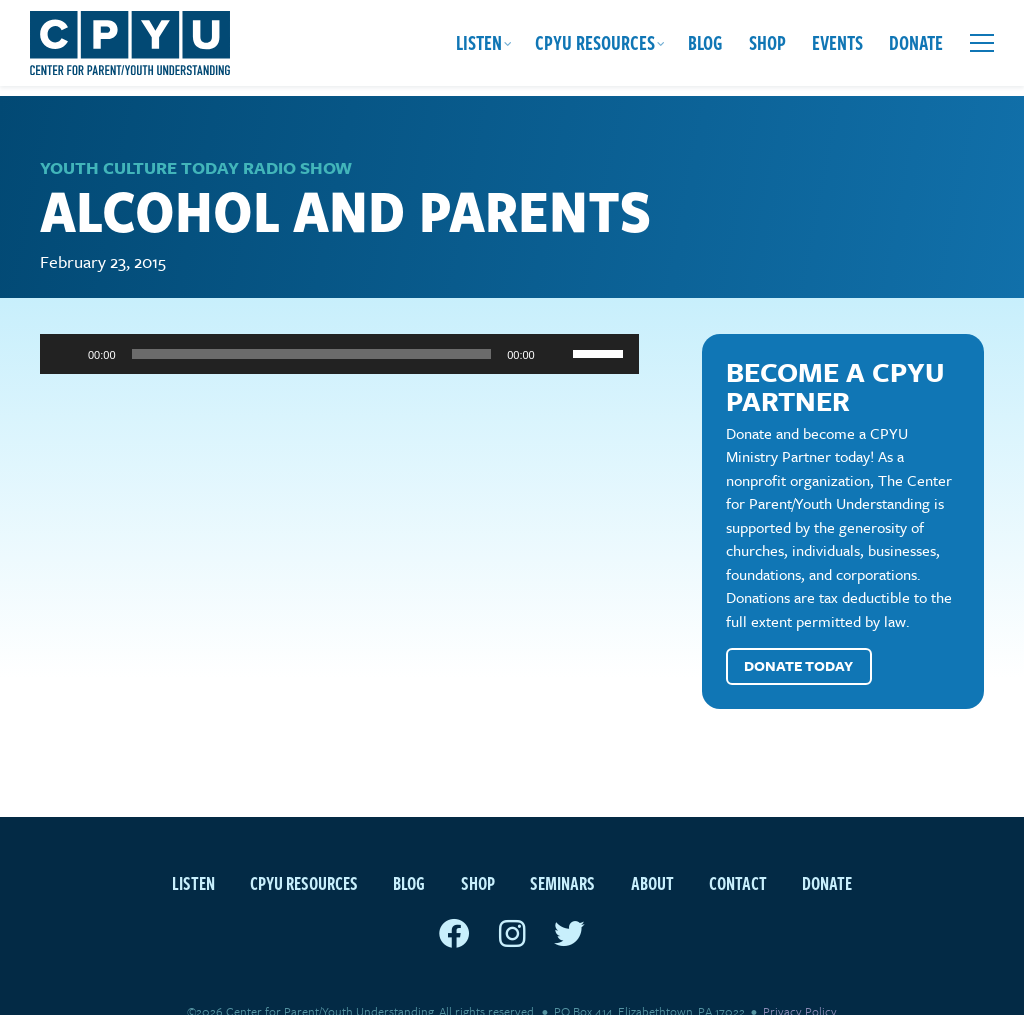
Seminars (562, 850)
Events (837, 42)
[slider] (312, 322)
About (652, 850)
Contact (738, 850)
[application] (339, 322)
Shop (767, 42)
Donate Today (798, 634)
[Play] (66, 322)
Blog (705, 42)
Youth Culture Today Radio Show (196, 135)
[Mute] (557, 322)
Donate (916, 42)
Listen (479, 42)
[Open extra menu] (982, 43)
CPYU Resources (595, 42)
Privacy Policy (800, 979)
